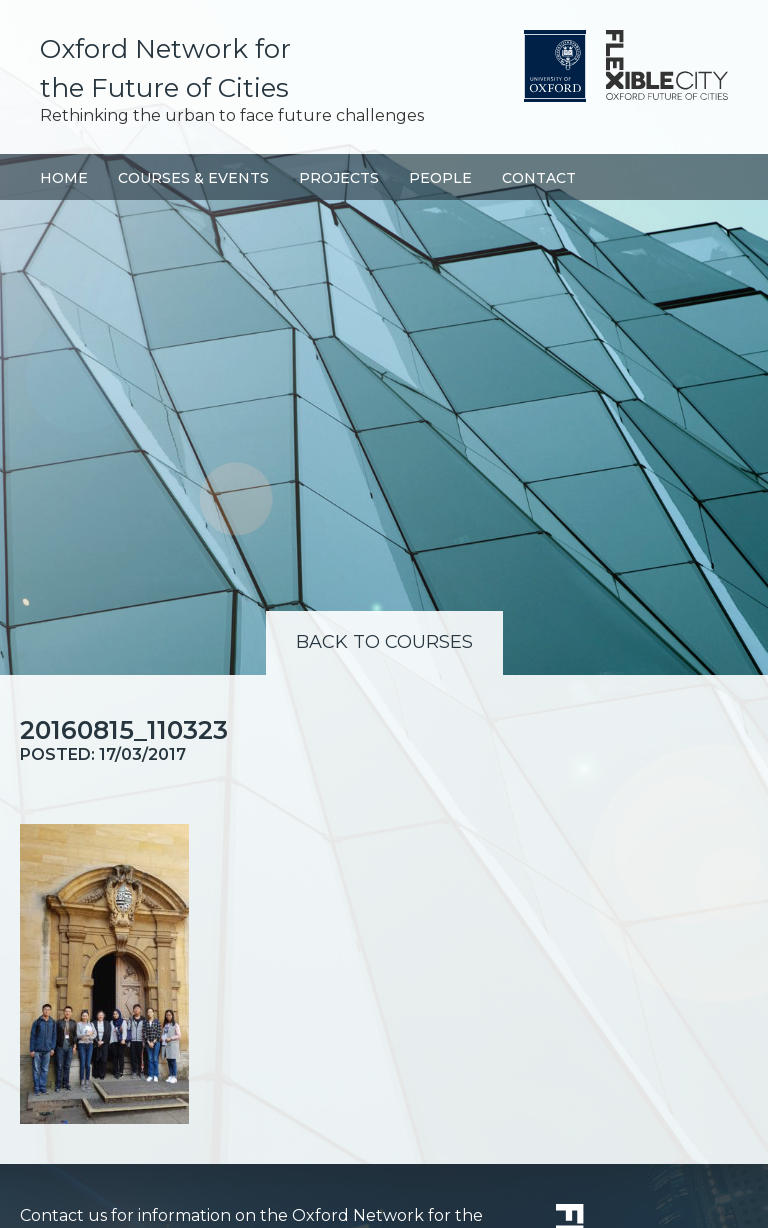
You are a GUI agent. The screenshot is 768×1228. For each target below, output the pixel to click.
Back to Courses (384, 642)
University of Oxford (555, 66)
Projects (339, 178)
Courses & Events (193, 178)
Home (64, 178)
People (440, 178)
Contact (539, 178)
